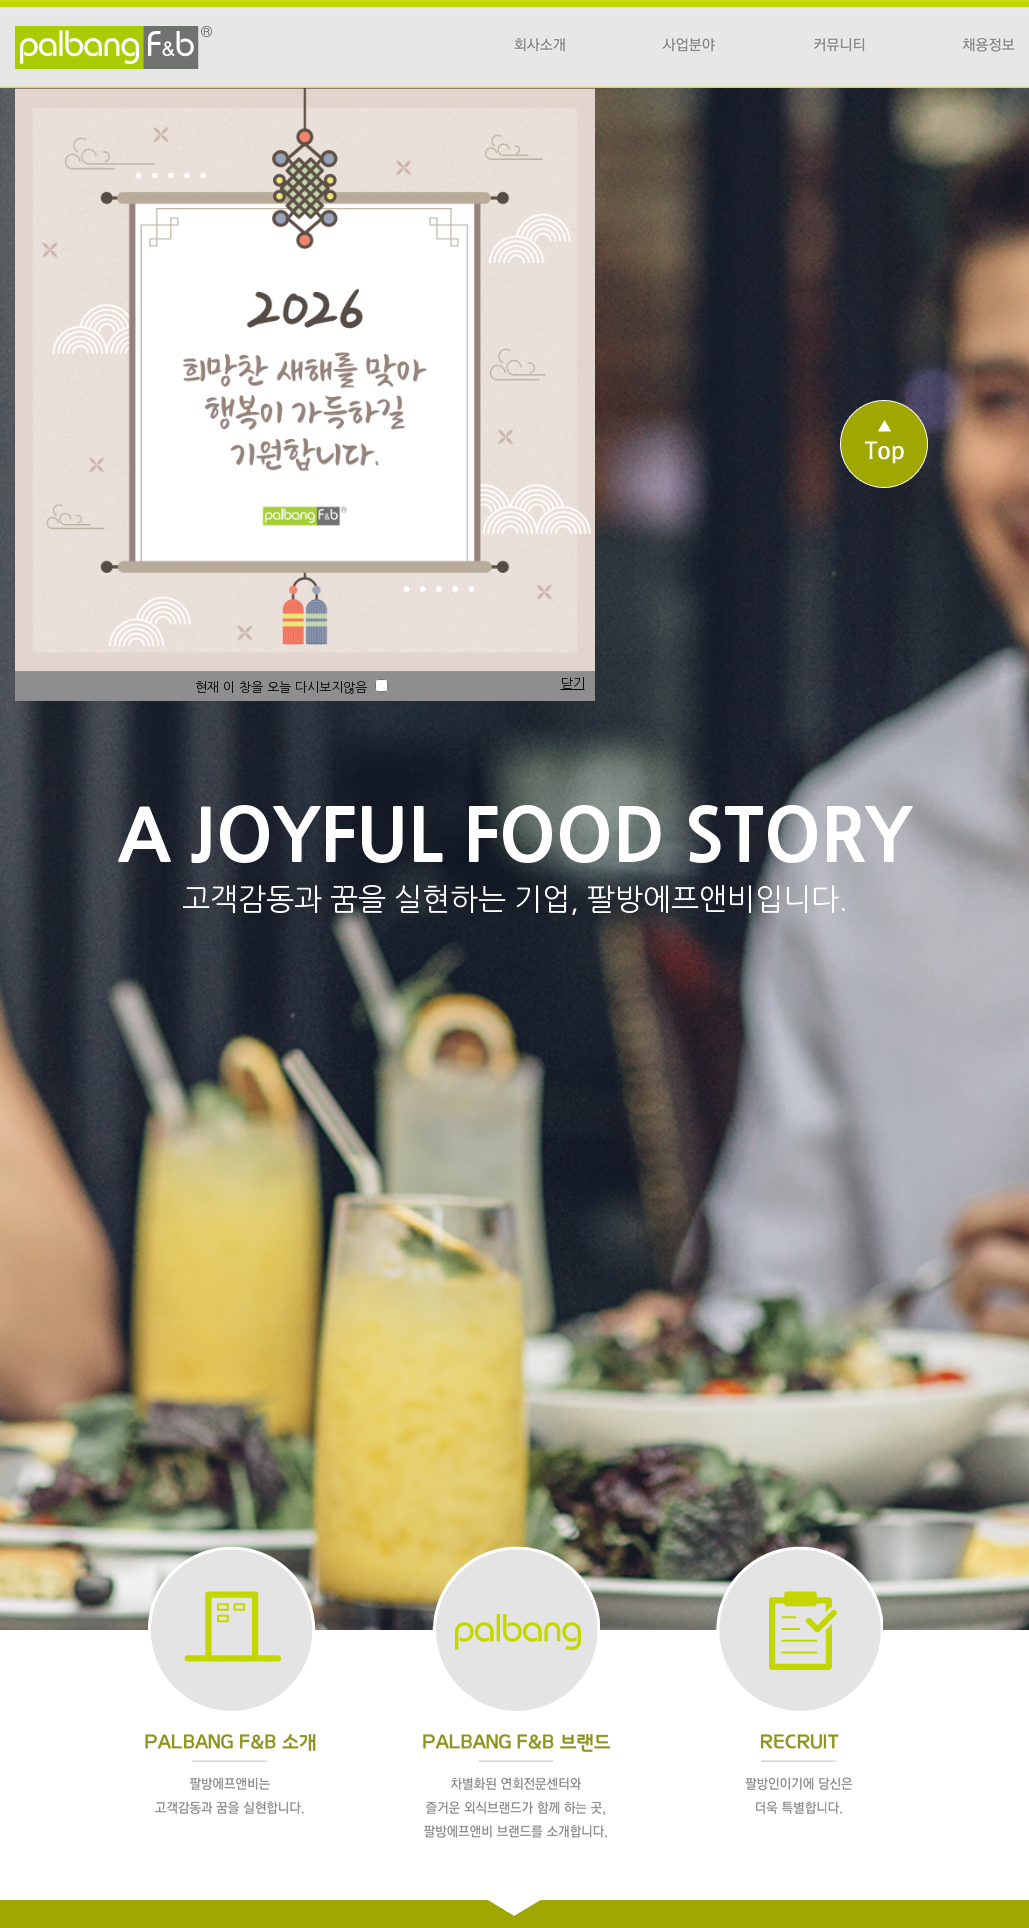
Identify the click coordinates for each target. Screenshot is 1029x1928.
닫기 (573, 683)
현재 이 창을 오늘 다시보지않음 (291, 687)
